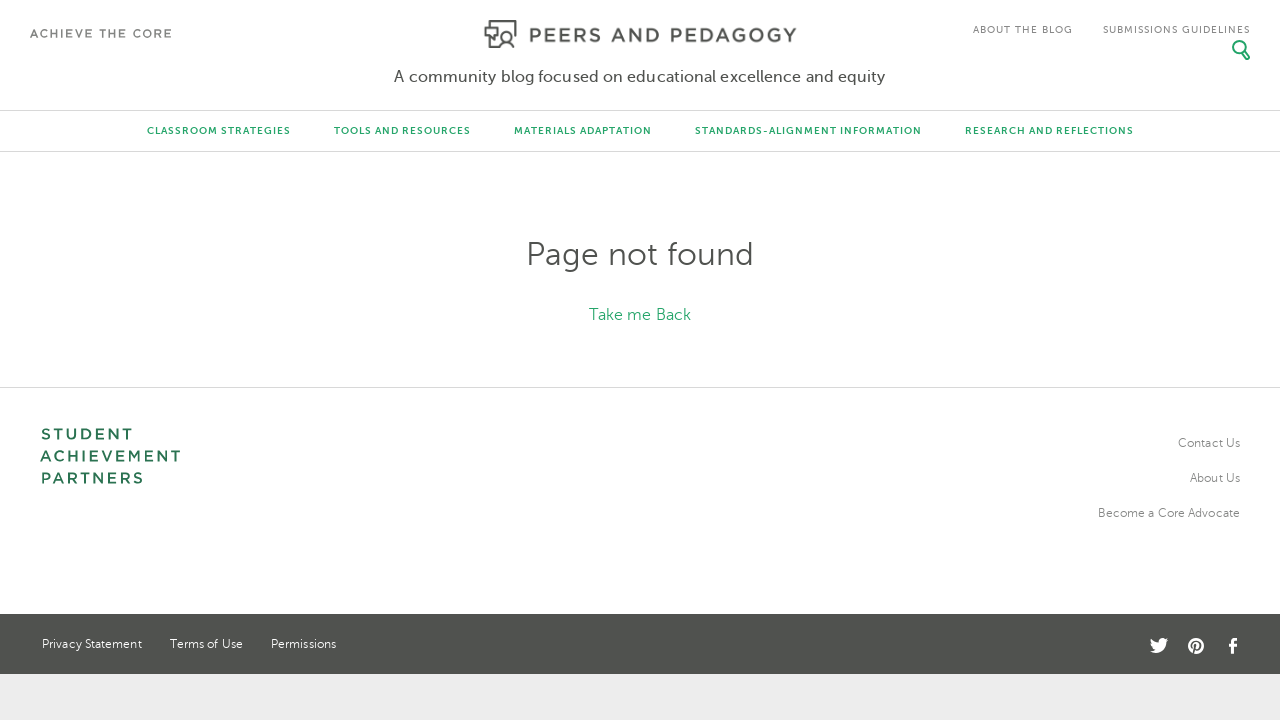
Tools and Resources (402, 130)
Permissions (303, 644)
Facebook (1232, 646)
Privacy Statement (92, 644)
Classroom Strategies (219, 130)
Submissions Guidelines (1176, 29)
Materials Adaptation (583, 130)
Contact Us (1209, 443)
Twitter (1159, 645)
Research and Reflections (1049, 130)
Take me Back (640, 315)
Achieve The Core (105, 33)
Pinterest (1196, 646)
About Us (1215, 478)
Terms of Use (206, 644)
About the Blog (1023, 29)
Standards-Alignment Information (808, 130)
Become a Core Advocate (1169, 513)
